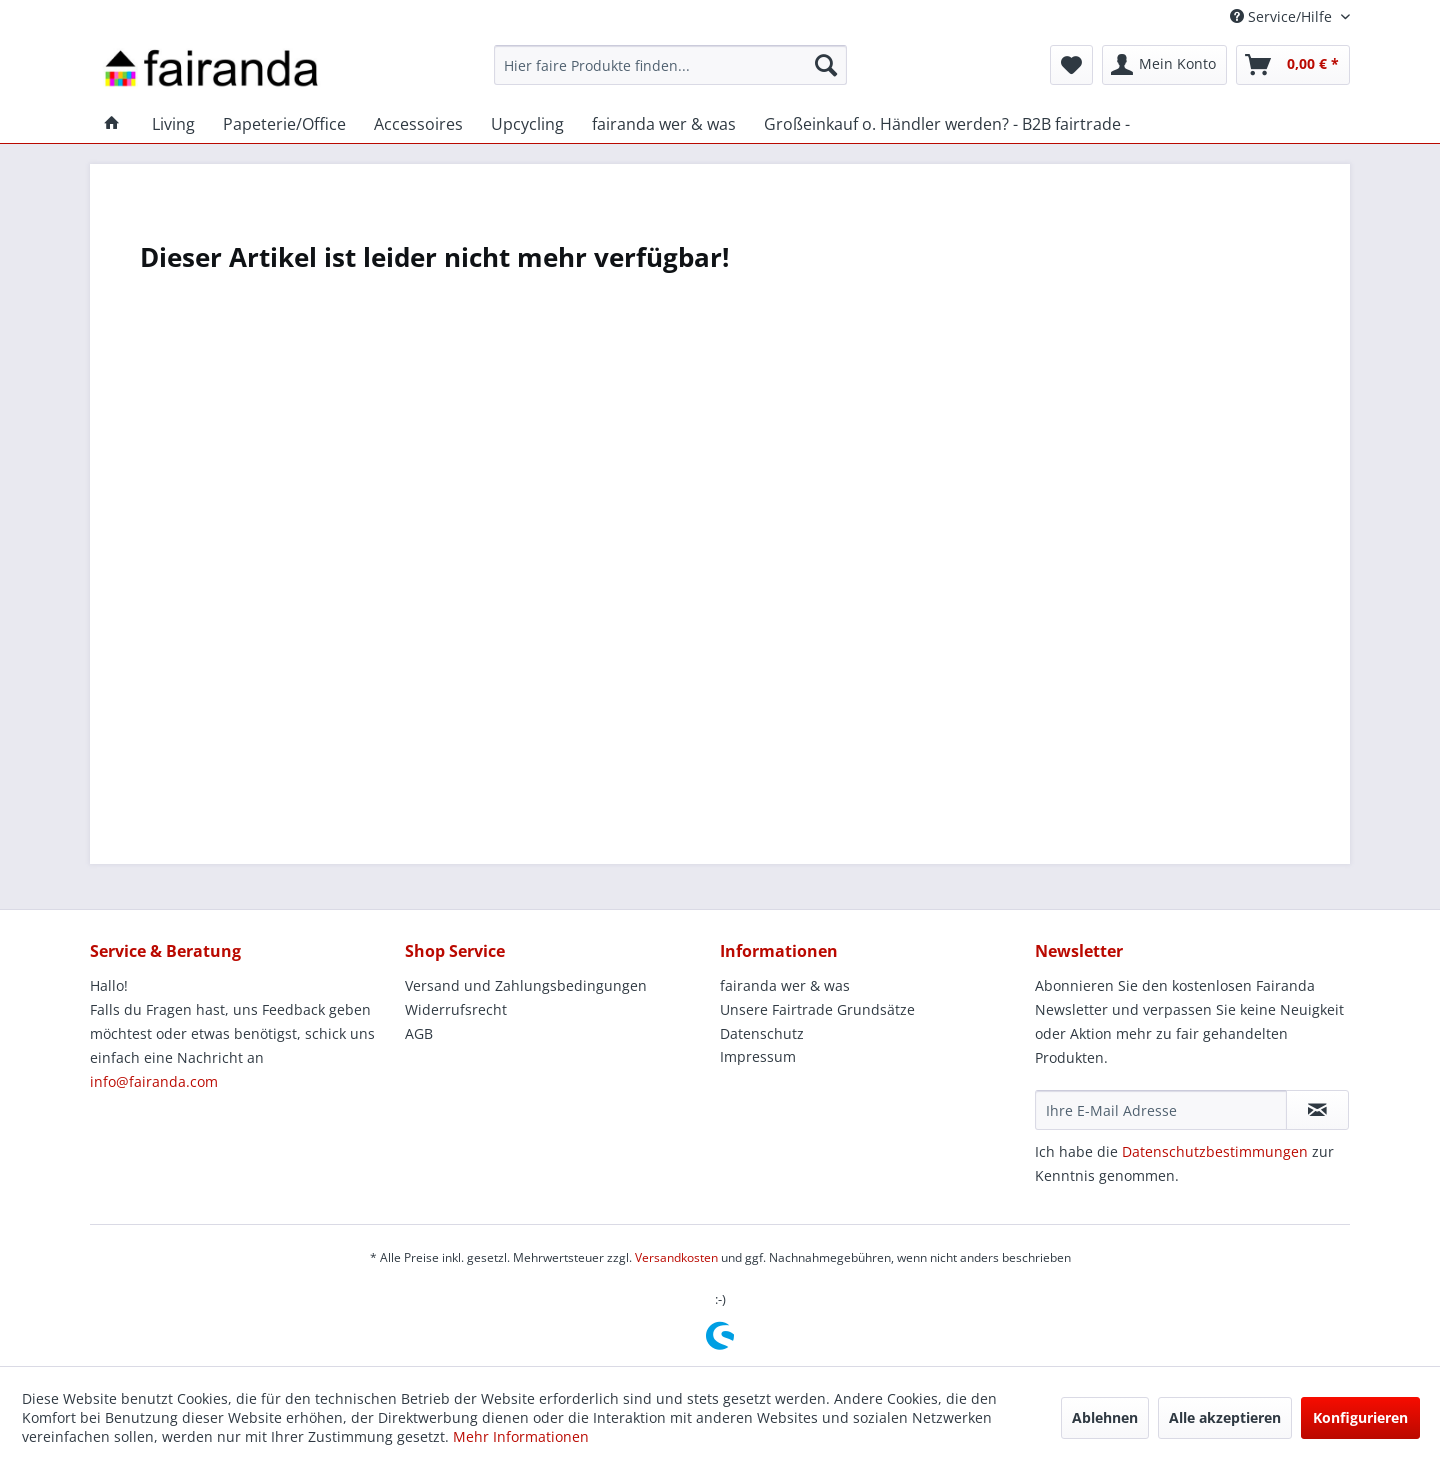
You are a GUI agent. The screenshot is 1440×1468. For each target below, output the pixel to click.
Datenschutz (762, 1033)
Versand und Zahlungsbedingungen (526, 985)
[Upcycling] (527, 124)
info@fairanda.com (154, 1081)
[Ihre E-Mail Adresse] (1161, 1110)
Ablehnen (1105, 1417)
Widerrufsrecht (456, 1009)
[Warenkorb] (1293, 65)
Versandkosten (676, 1257)
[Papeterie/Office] (284, 124)
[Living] (173, 124)
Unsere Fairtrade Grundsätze (817, 1009)
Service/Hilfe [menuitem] (1283, 16)
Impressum (758, 1056)
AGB (419, 1033)
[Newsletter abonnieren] (1317, 1110)
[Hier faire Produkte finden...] (670, 65)
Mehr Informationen (521, 1436)
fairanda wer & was (785, 985)
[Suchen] (826, 65)
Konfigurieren (1360, 1417)
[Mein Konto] (1164, 65)
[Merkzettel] (1071, 65)
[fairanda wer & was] (664, 124)
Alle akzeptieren (1225, 1417)
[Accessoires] (418, 124)
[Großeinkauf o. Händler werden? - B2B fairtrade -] (947, 124)
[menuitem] (670, 65)
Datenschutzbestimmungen (1215, 1151)
